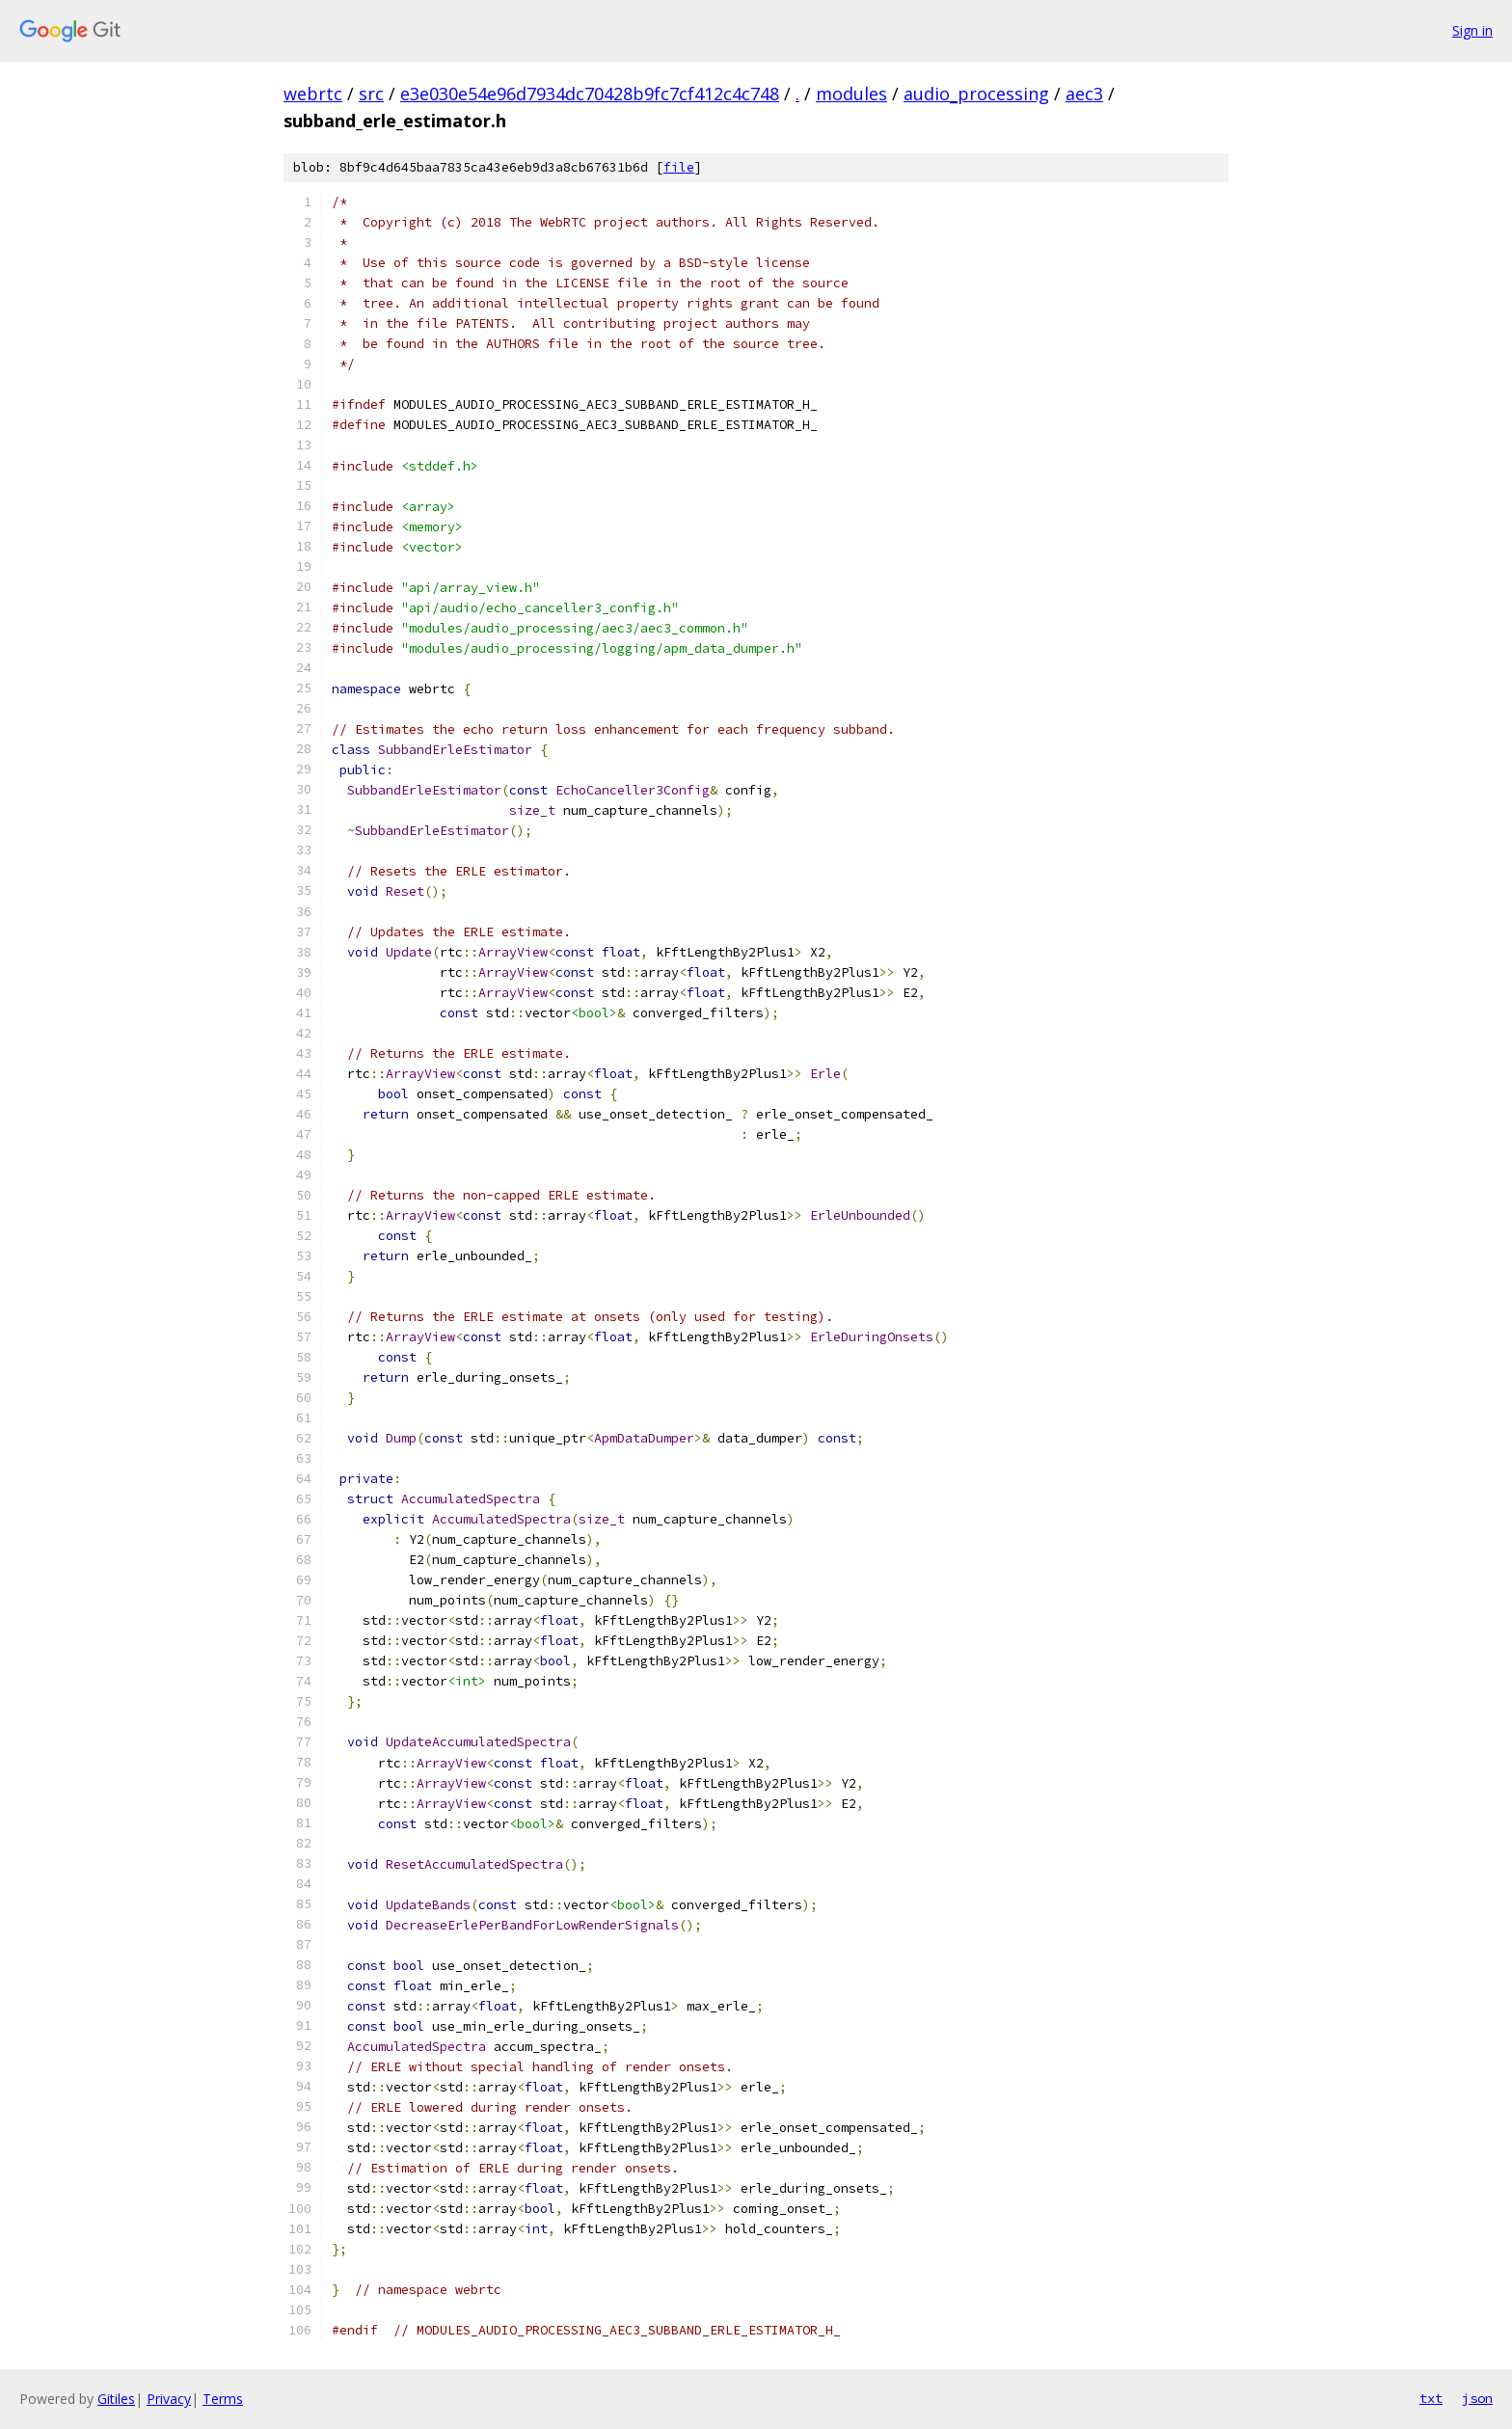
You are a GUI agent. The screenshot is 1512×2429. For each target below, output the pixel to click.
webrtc (313, 93)
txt (1431, 2398)
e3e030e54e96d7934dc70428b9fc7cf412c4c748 (589, 93)
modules (851, 93)
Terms (222, 2398)
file (678, 167)
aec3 (1084, 93)
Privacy (169, 2398)
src (371, 93)
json (1477, 2398)
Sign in (1472, 30)
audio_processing (976, 93)
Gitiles (116, 2398)
